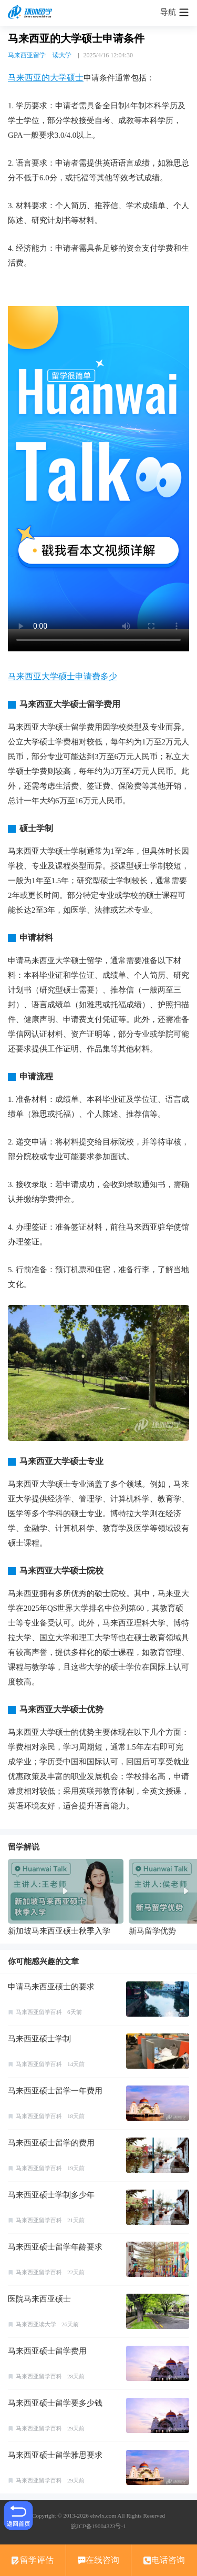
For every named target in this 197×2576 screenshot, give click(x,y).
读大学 (62, 55)
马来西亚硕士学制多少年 (51, 2195)
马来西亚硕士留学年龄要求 (55, 2247)
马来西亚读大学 (36, 2324)
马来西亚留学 (27, 55)
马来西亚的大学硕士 (46, 77)
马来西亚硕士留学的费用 (51, 2143)
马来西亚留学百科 (39, 2012)
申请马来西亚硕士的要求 (51, 1986)
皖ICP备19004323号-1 (98, 2526)
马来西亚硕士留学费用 (47, 2351)
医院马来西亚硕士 (39, 2299)
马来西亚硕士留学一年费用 (55, 2091)
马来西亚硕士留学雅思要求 (55, 2455)
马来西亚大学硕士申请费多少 (62, 676)
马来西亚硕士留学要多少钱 (55, 2403)
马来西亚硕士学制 (39, 2039)
